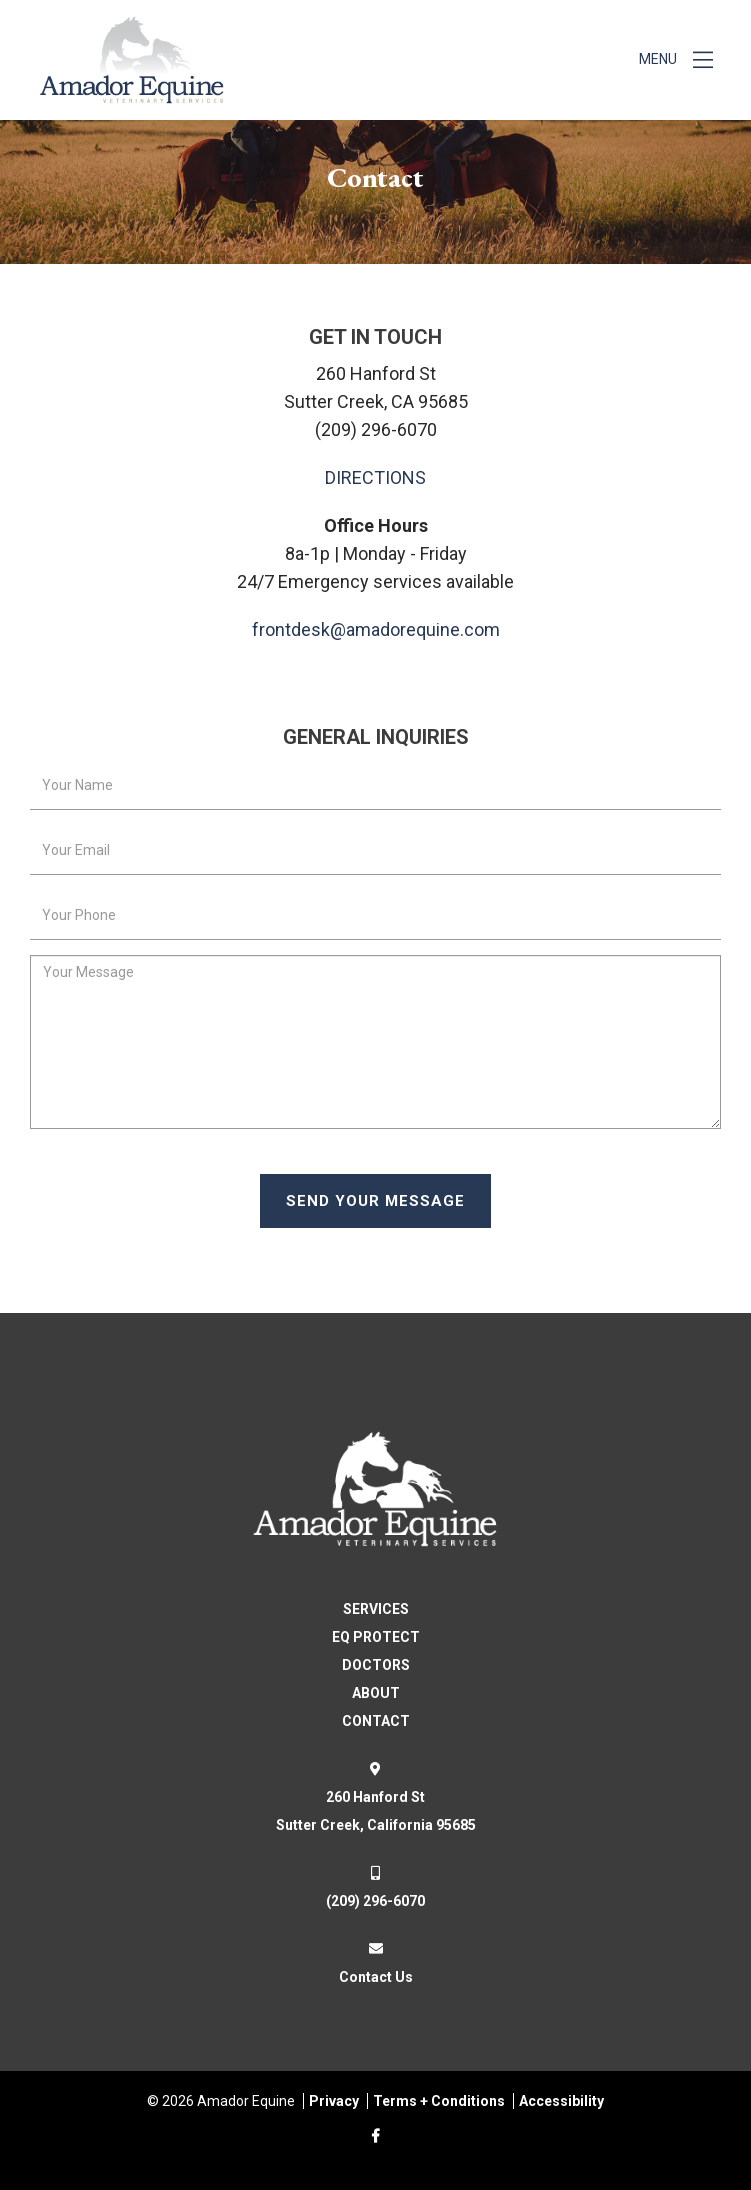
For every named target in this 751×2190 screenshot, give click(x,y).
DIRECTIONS (375, 477)
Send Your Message (375, 1201)
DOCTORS (376, 1665)
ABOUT (376, 1693)
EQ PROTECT (376, 1637)
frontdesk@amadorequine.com (376, 629)
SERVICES (376, 1609)
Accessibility (561, 2101)
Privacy (334, 2101)
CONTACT (376, 1721)
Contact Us (376, 1977)
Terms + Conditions (439, 2101)
